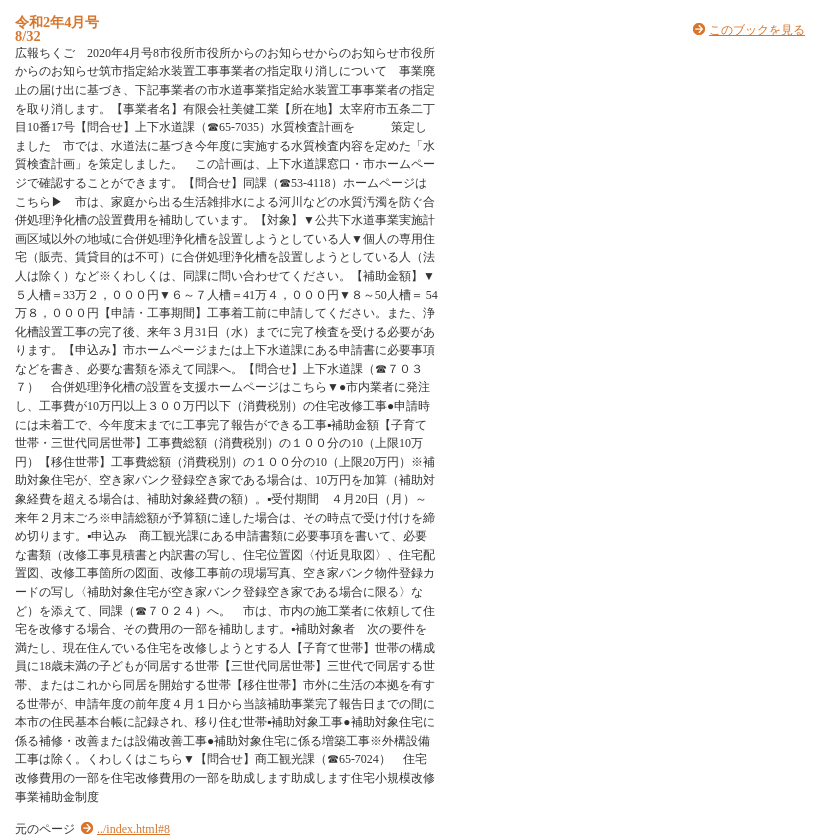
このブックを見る (757, 30)
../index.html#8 (133, 829)
